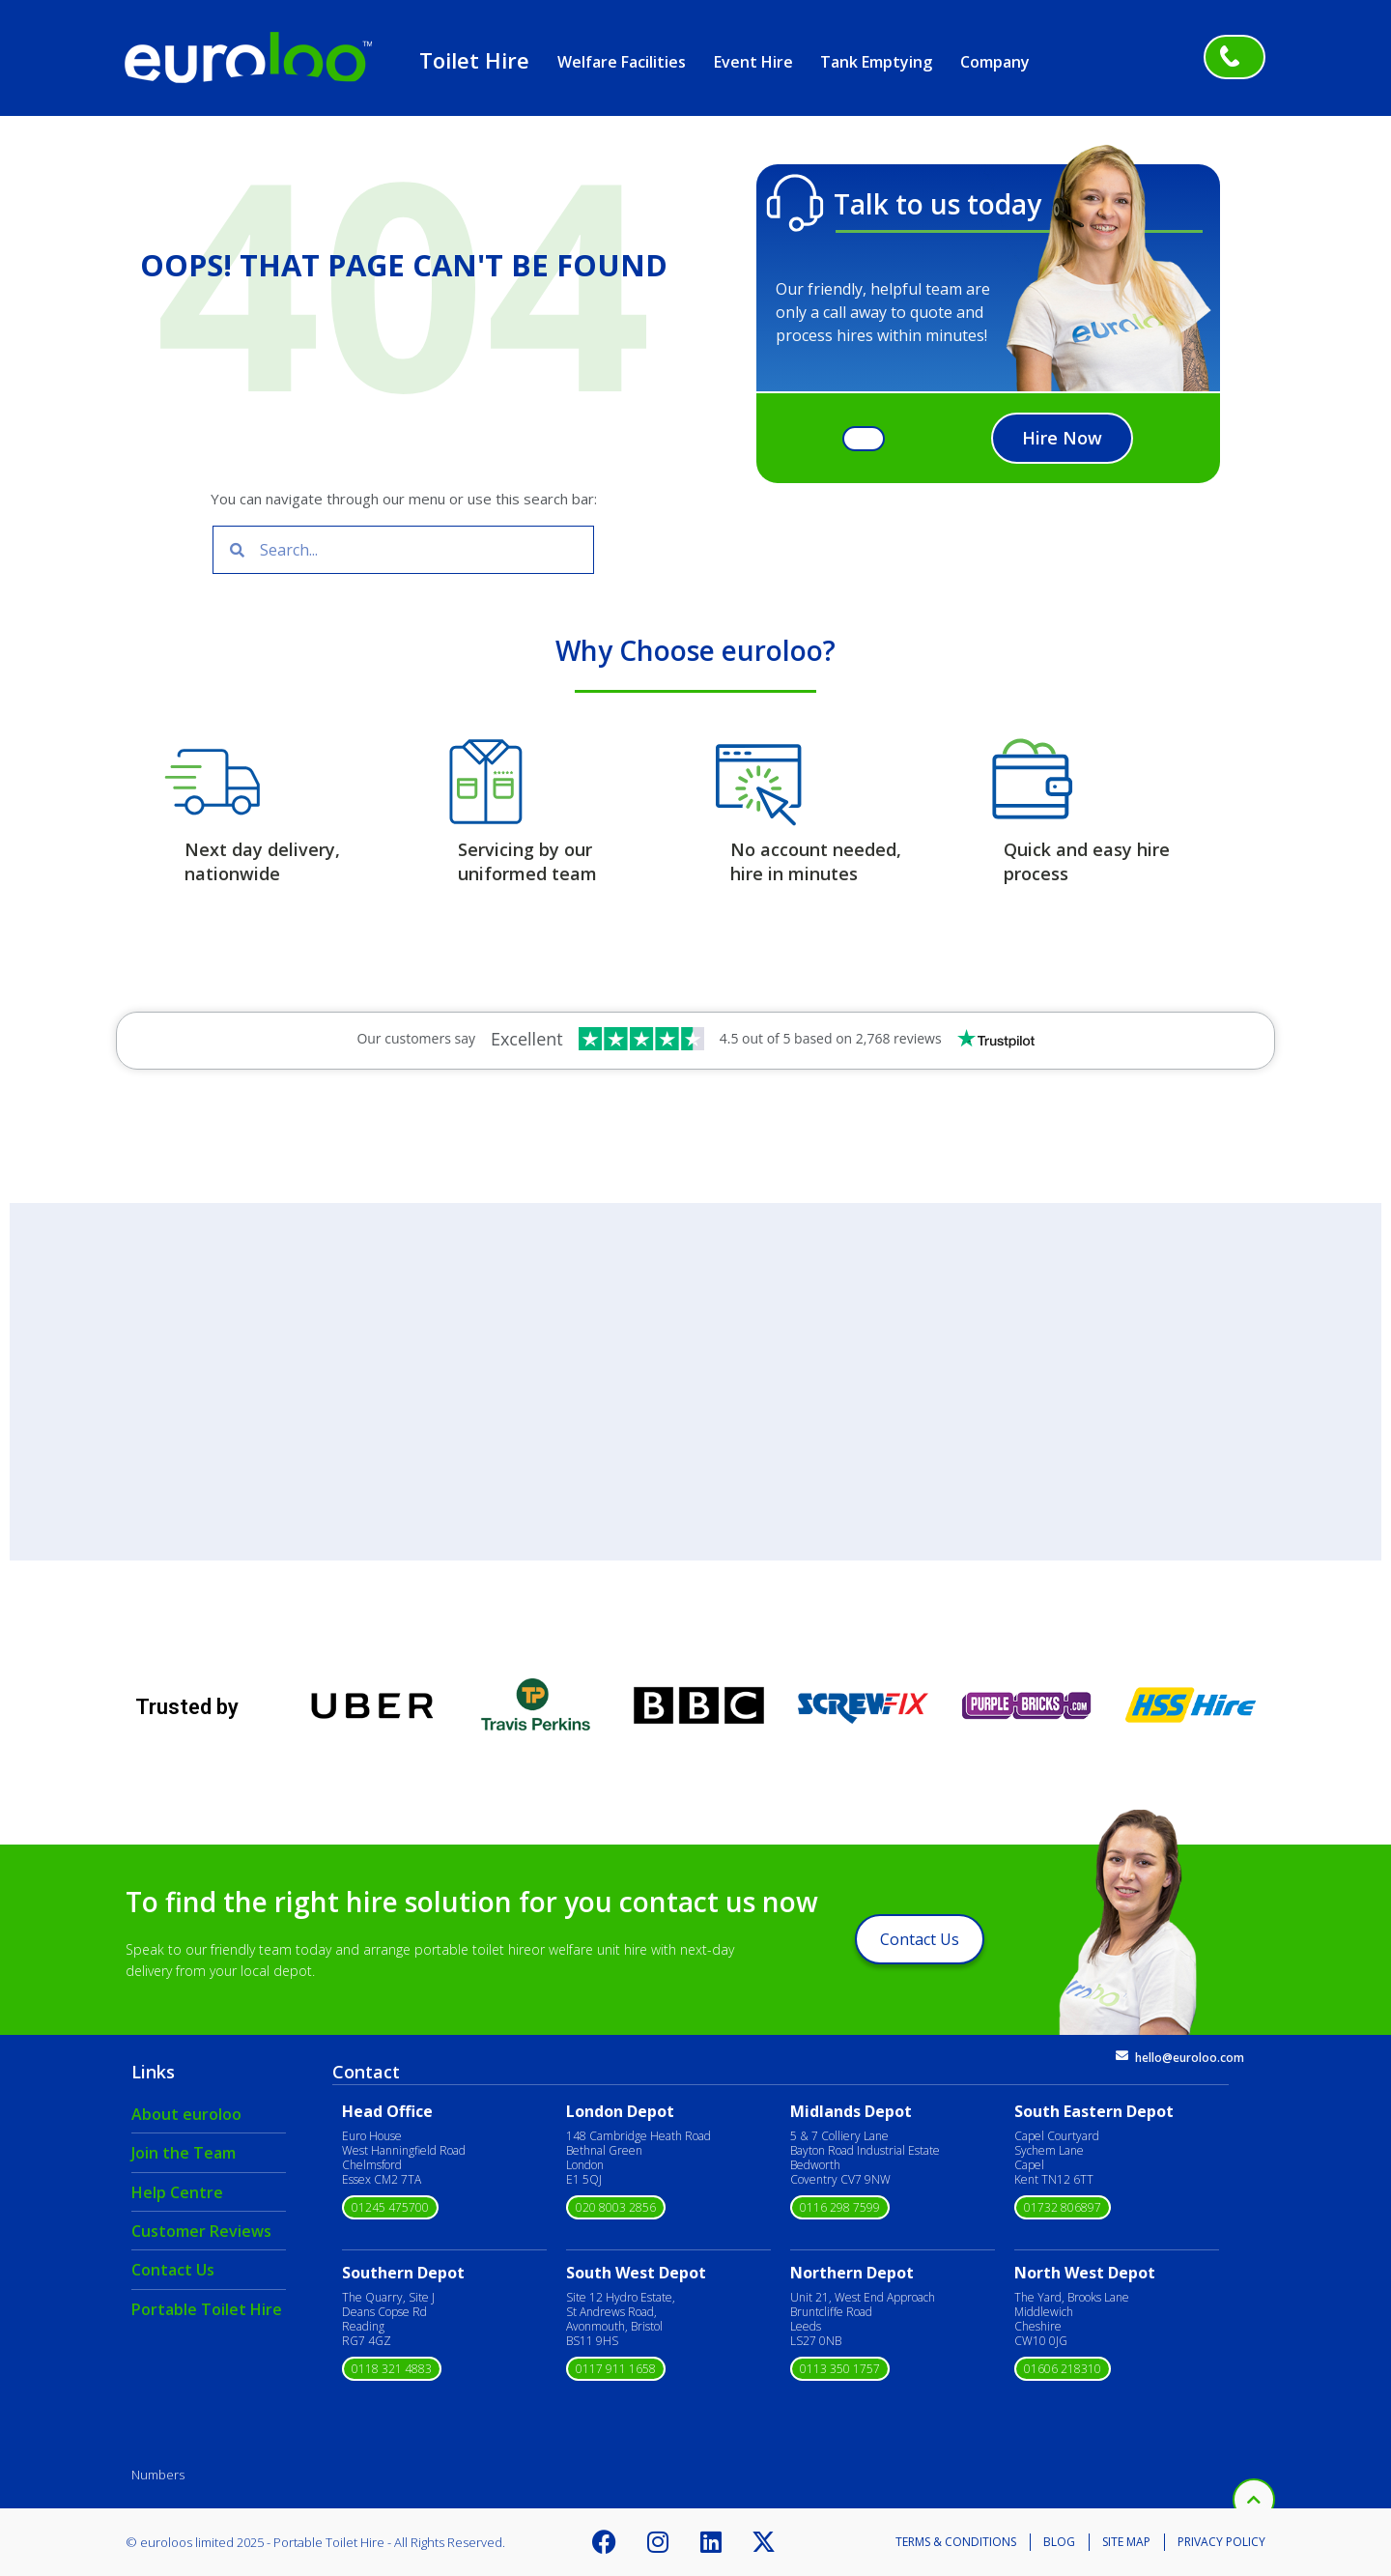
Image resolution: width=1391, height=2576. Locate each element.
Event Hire (753, 61)
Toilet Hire (474, 59)
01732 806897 (1062, 2207)
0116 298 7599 (840, 2207)
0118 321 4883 (392, 2369)
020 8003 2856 (616, 2207)
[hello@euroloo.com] (1122, 2055)
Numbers (158, 2474)
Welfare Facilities (621, 61)
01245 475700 (390, 2207)
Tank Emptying (876, 61)
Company (995, 61)
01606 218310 (1062, 2369)
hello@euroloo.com (1189, 2057)
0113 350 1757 (840, 2369)
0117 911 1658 (616, 2369)
